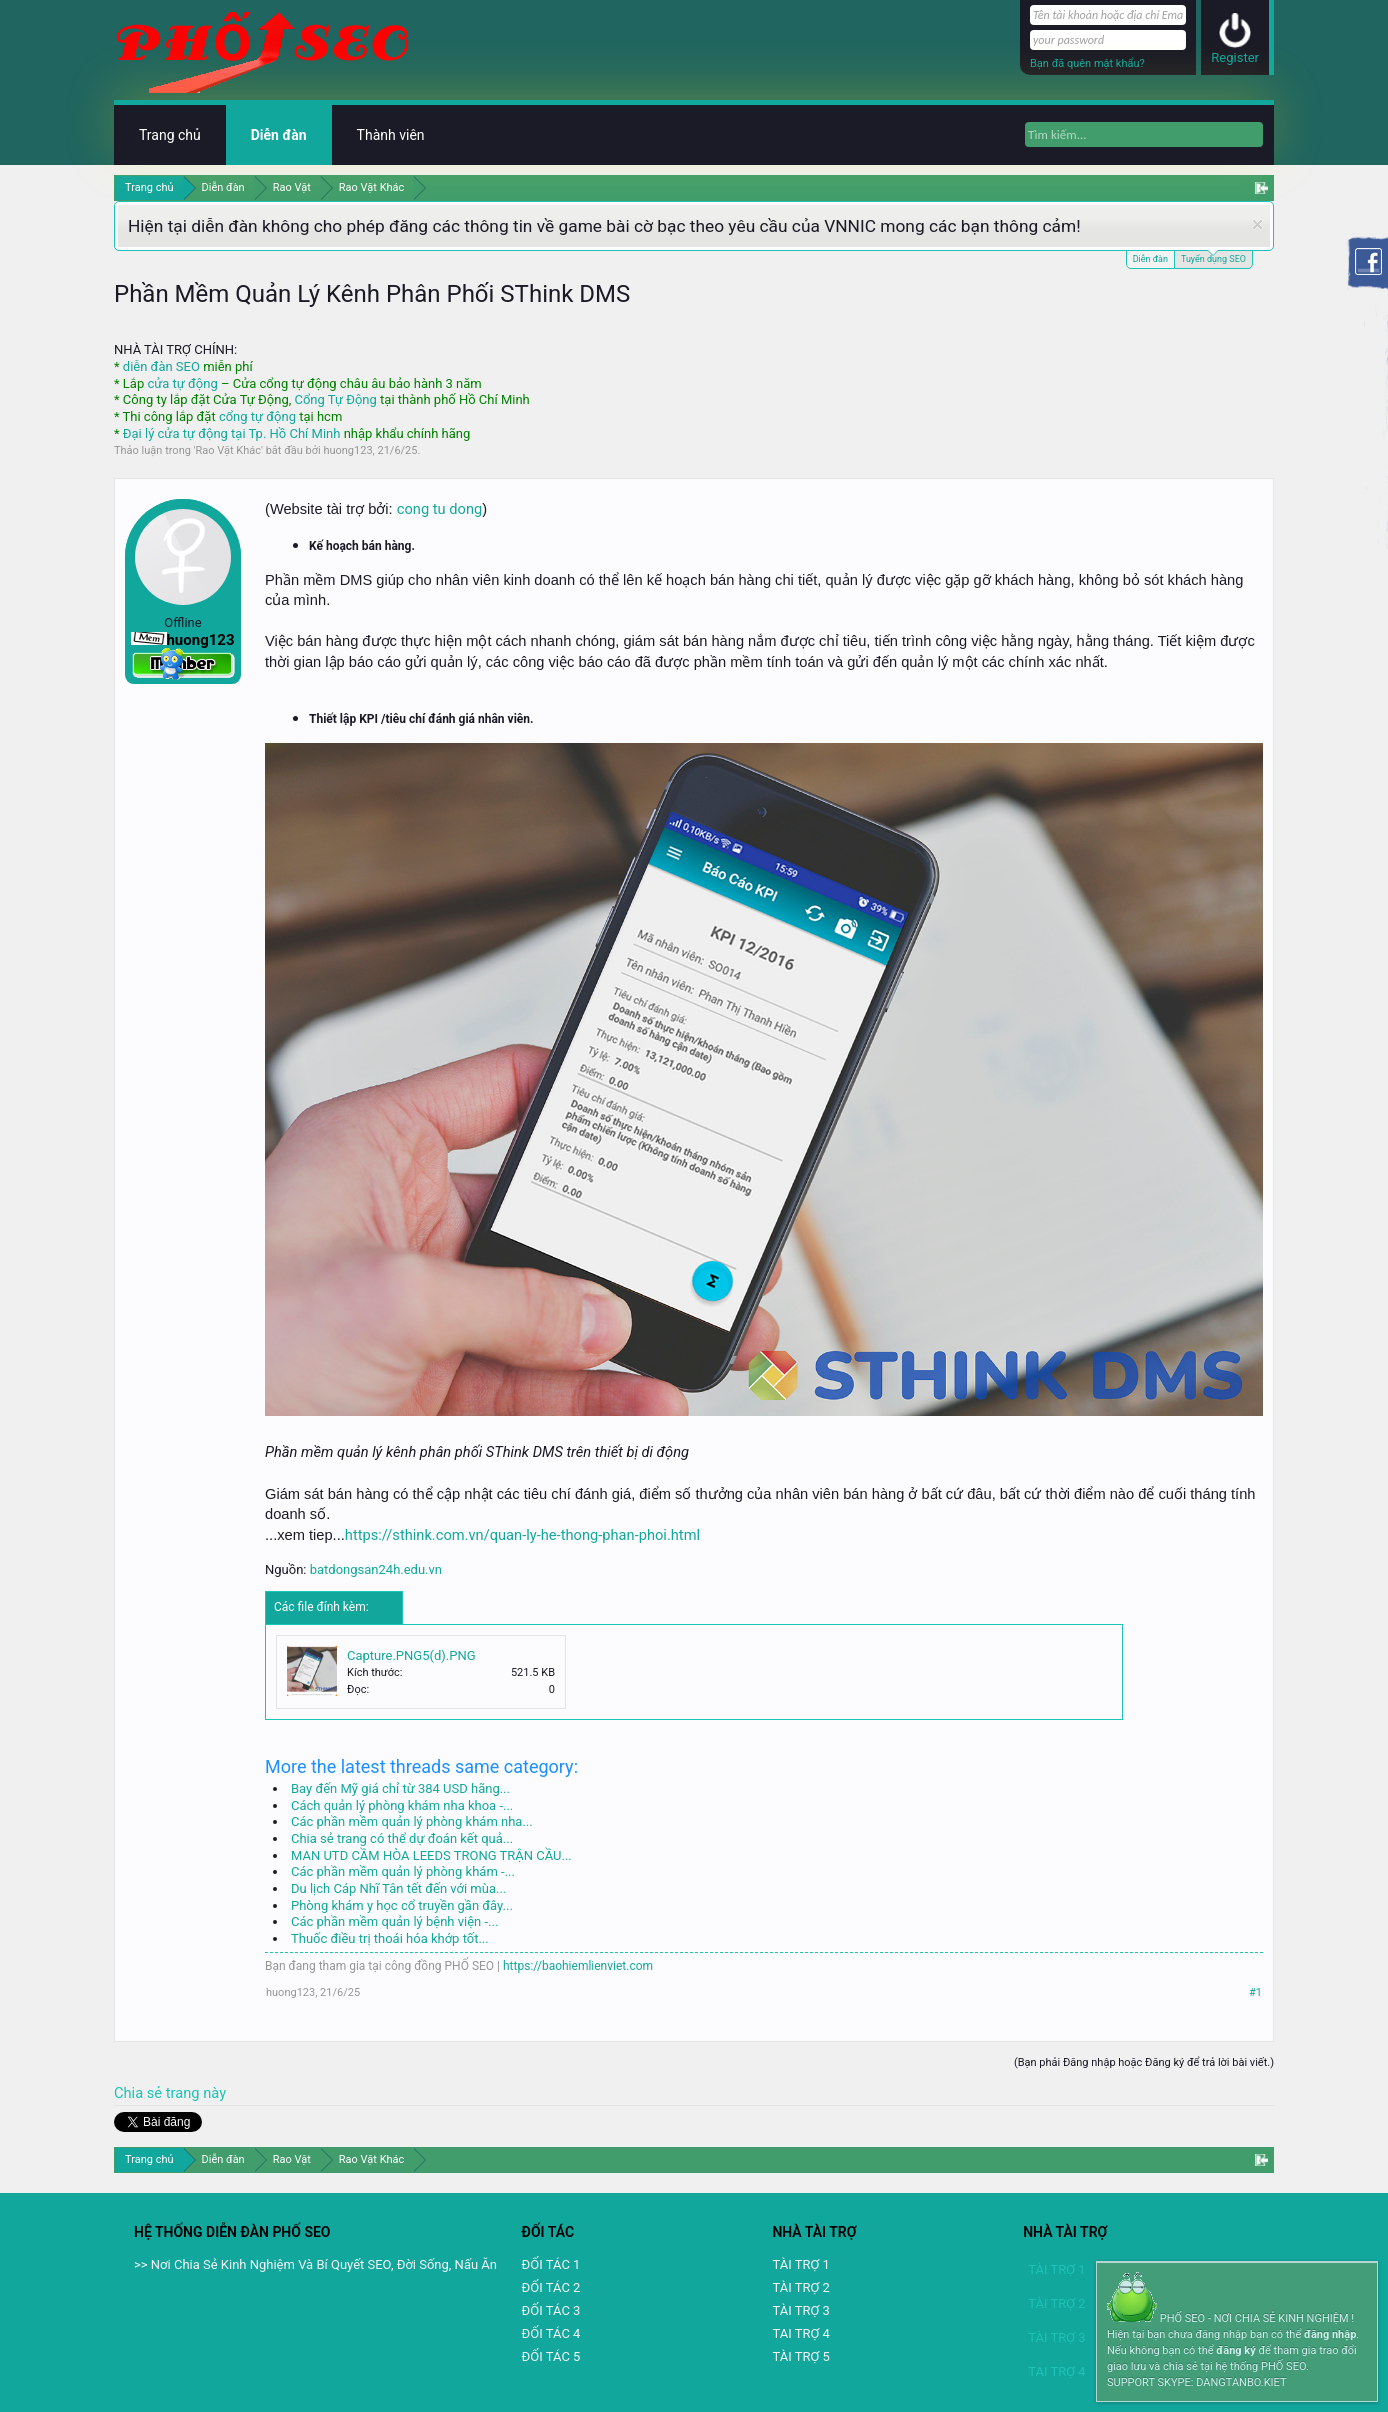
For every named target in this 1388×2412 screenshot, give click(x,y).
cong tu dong (439, 509)
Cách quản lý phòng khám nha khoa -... (402, 1805)
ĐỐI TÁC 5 (551, 2356)
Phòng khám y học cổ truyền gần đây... (402, 1905)
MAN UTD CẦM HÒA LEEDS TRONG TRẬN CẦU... (431, 1855)
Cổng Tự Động (335, 399)
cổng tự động (257, 416)
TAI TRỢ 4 (800, 2333)
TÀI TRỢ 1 (800, 2264)
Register (1235, 57)
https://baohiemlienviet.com (578, 1966)
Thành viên (391, 135)
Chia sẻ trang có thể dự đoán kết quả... (402, 1838)
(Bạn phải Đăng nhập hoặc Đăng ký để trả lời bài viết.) (1144, 2062)
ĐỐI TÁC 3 (551, 2310)
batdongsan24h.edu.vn (376, 1569)
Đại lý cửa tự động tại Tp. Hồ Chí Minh (232, 433)
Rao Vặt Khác (228, 450)
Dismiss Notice (1257, 224)
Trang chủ (170, 135)
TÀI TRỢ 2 (800, 2287)
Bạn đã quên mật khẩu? (1087, 63)
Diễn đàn (1150, 259)
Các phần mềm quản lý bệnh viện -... (394, 1921)
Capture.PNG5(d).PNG (411, 1655)
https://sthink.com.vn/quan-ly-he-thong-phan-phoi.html (522, 1535)
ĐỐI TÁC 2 (551, 2287)
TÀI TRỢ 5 (800, 2356)
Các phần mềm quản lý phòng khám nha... (412, 1821)
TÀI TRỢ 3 (800, 2310)
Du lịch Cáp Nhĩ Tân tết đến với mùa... (398, 1888)
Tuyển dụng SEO (1213, 257)
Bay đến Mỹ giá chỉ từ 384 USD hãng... (400, 1788)
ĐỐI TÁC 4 (551, 2333)
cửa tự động (182, 383)
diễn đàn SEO (161, 366)
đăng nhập (1330, 2334)
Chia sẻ (140, 2093)
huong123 (347, 450)
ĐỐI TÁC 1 (551, 2264)
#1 (1255, 1992)
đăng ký (1235, 2350)
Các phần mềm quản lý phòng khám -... (403, 1871)
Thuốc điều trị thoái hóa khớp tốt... (390, 1938)
